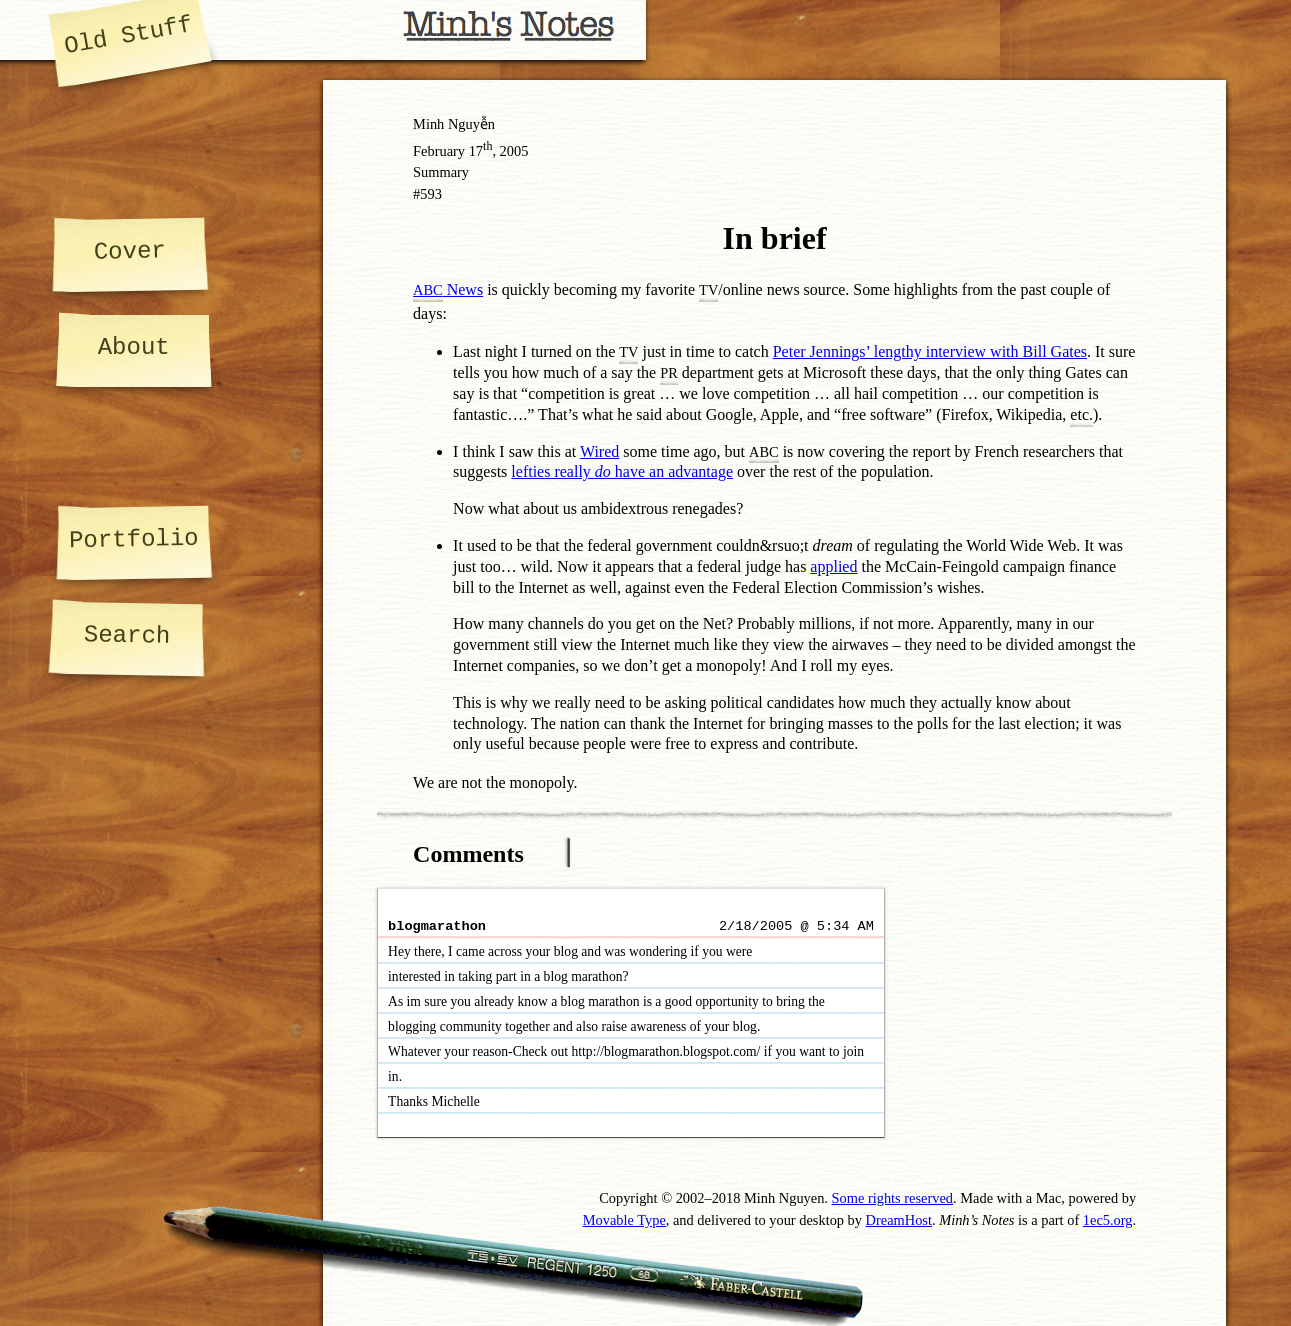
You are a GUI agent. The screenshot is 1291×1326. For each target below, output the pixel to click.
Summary (441, 172)
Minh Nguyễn (454, 124)
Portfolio (134, 539)
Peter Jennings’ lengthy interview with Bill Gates (930, 351)
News (448, 289)
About (134, 347)
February (439, 151)
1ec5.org (1108, 1220)
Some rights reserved (893, 1198)
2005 (514, 151)
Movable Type (624, 1220)
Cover (130, 251)
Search (126, 635)
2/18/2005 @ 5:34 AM (796, 926)
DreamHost (899, 1220)
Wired (599, 451)
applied (833, 566)
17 (481, 151)
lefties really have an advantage (622, 471)
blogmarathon (437, 926)
